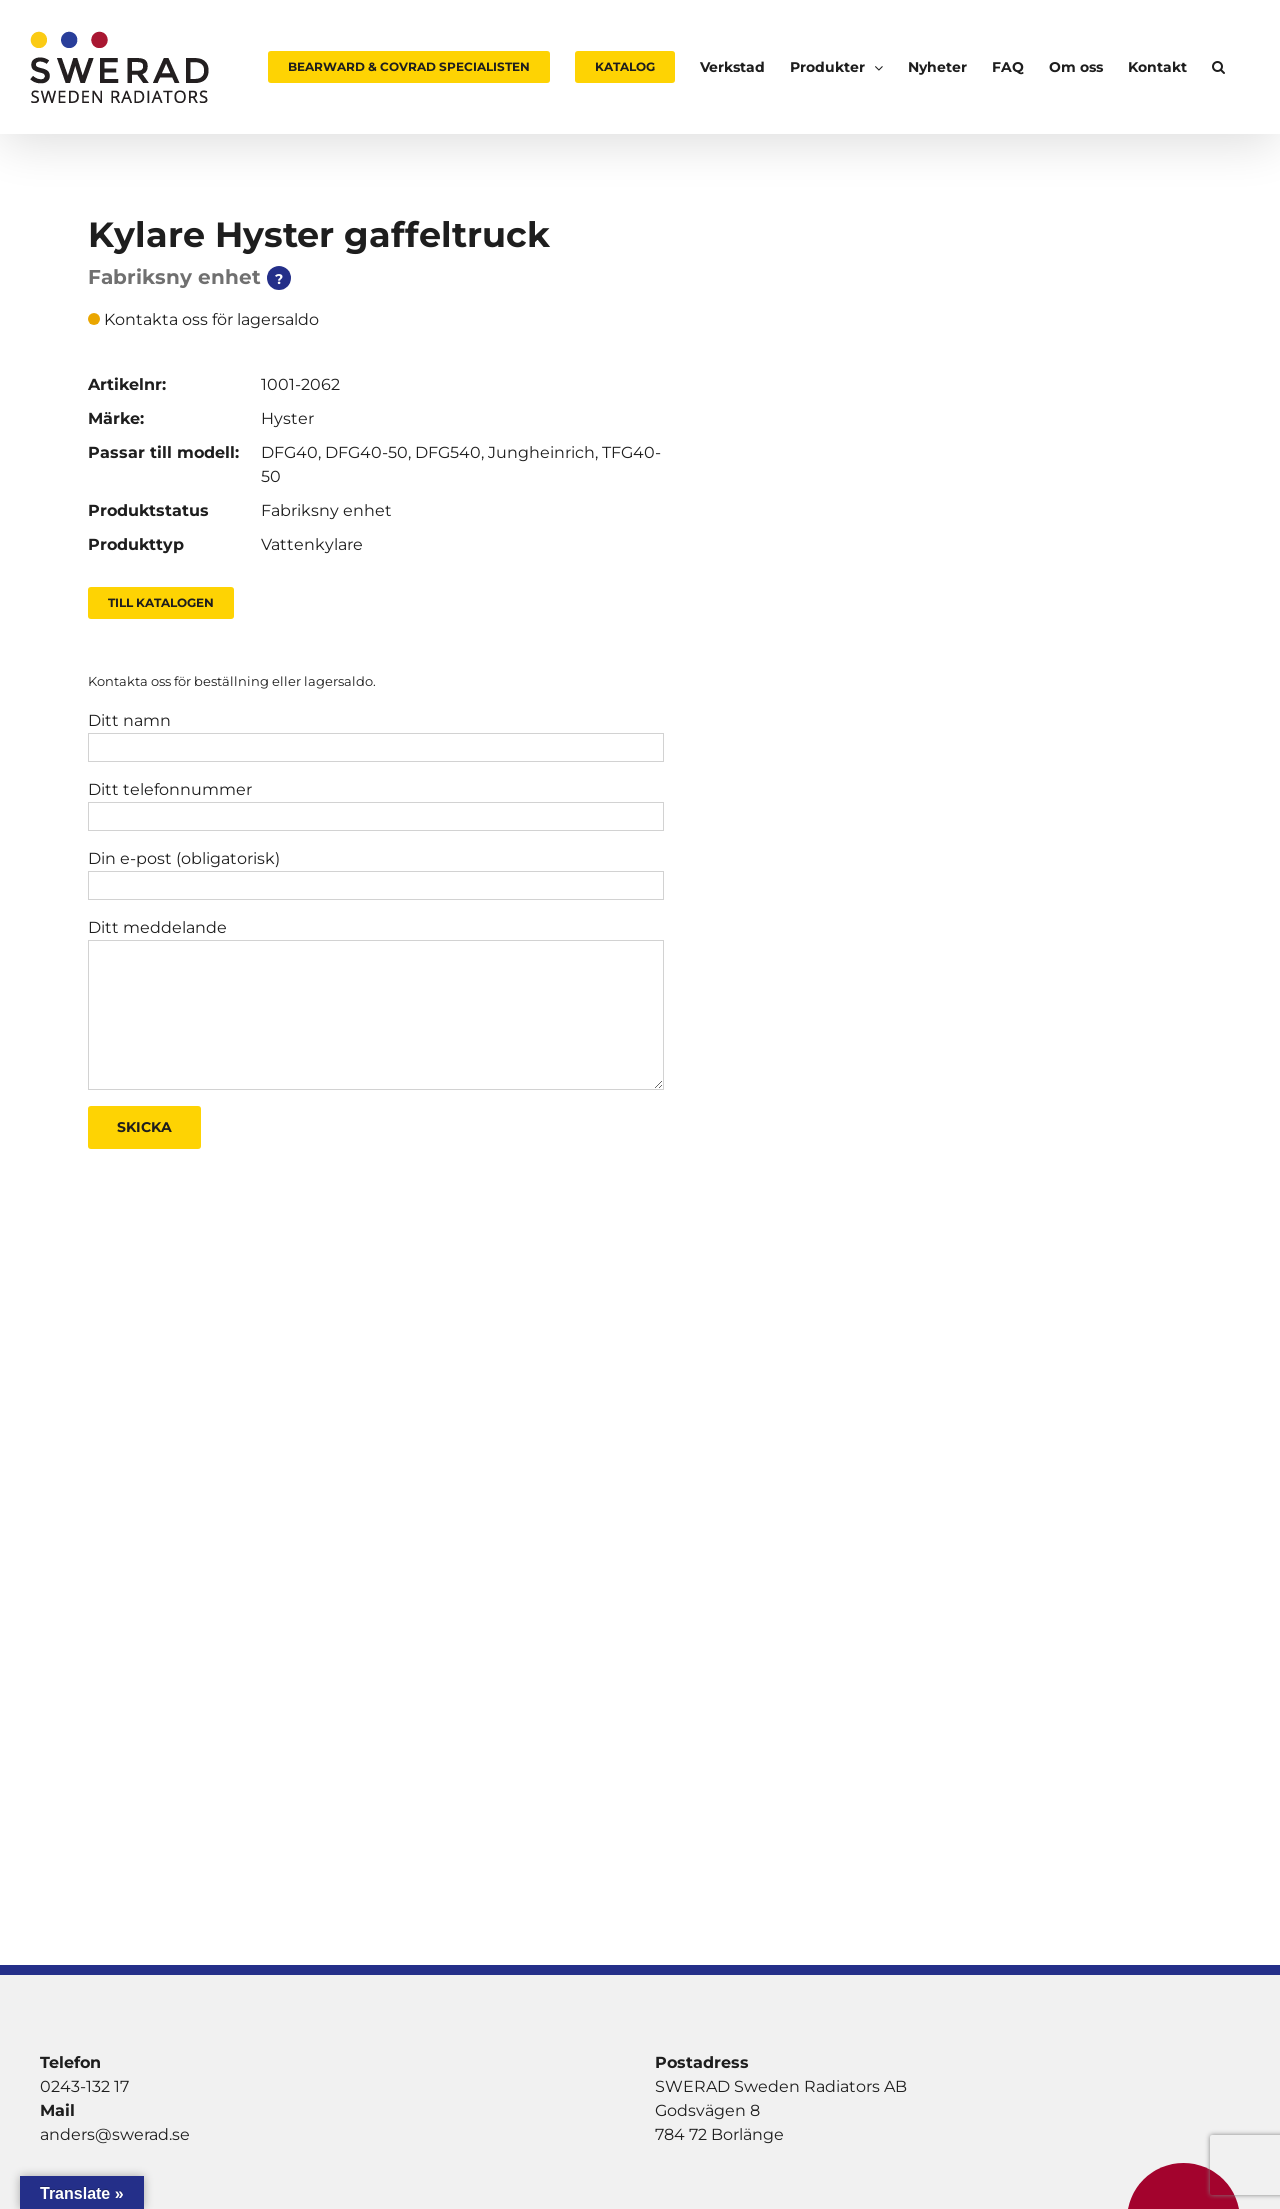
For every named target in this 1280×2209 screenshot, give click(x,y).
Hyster (287, 418)
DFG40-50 (366, 452)
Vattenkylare (312, 544)
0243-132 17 (84, 2086)
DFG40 (289, 452)
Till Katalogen (161, 602)
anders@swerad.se (115, 2134)
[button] (1218, 67)
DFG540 (448, 452)
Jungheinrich (541, 452)
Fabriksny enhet (326, 510)
